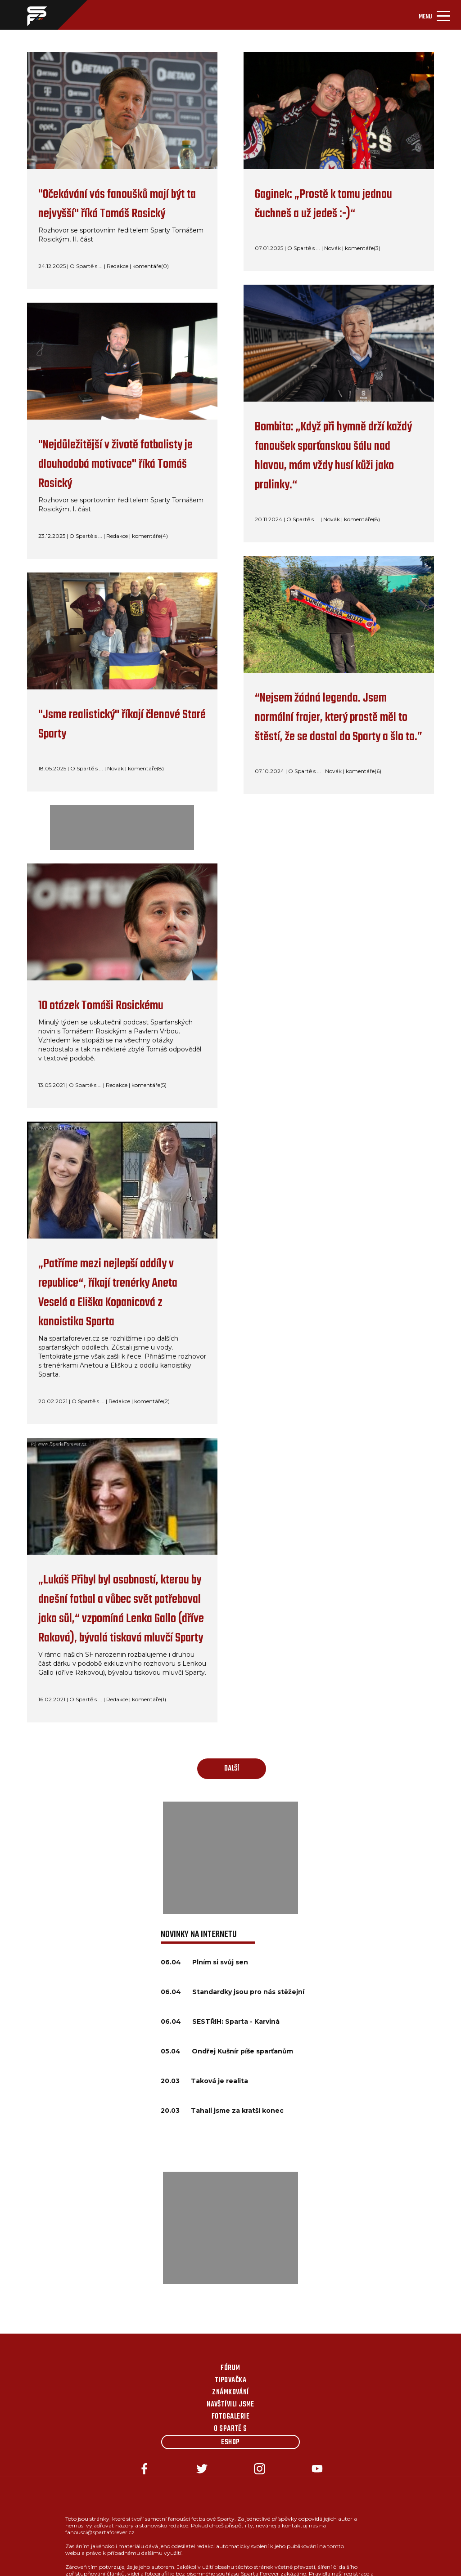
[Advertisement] (230, 1858)
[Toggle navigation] (434, 15)
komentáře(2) (152, 1401)
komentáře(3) (362, 248)
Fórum (230, 2368)
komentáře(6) (363, 771)
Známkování (230, 2392)
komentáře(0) (150, 266)
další (231, 1769)
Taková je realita (219, 2081)
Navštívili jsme (230, 2405)
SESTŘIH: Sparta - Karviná (236, 2021)
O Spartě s (230, 2429)
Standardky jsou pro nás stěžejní (248, 1992)
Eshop (230, 2442)
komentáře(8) (146, 768)
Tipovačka (230, 2380)
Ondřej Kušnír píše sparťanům (242, 2051)
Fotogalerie (230, 2417)
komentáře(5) (149, 1085)
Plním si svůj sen (220, 1962)
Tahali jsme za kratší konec (237, 2110)
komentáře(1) (149, 1699)
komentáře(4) (150, 535)
